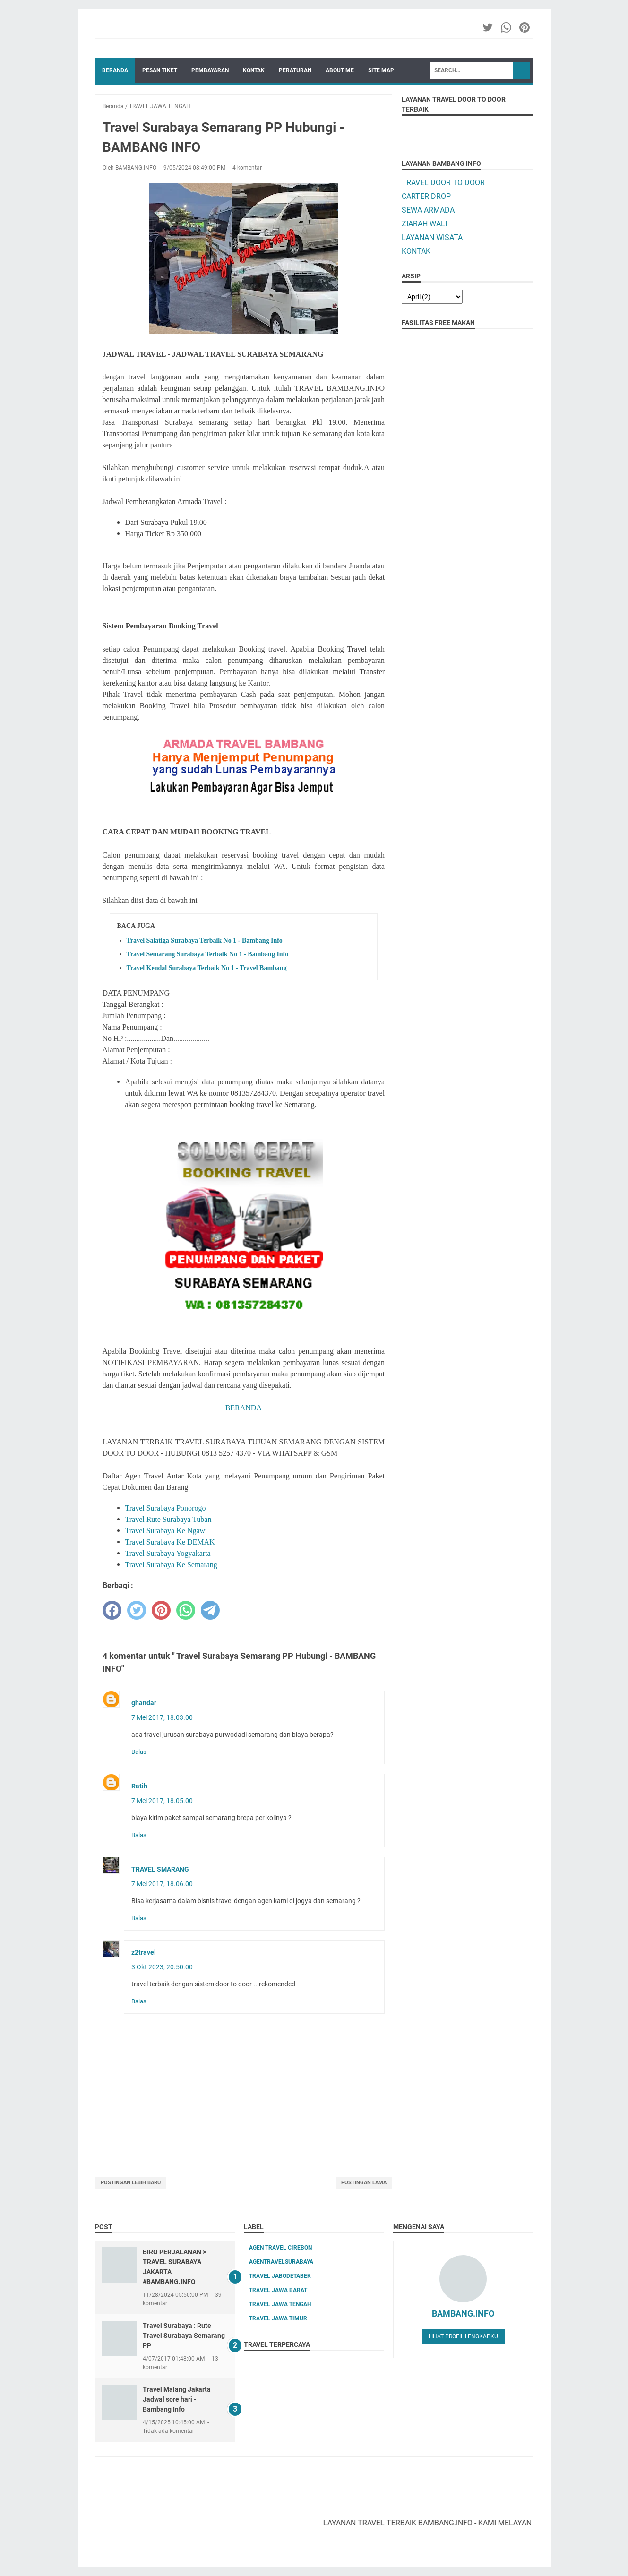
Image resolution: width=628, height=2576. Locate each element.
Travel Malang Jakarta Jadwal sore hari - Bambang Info (177, 2399)
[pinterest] (161, 1610)
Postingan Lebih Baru (131, 2183)
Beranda (115, 70)
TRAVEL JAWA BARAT (278, 2290)
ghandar (143, 1703)
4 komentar (247, 167)
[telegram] (210, 1610)
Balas (138, 1751)
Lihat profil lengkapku (463, 2336)
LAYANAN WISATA (432, 237)
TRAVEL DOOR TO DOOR (443, 182)
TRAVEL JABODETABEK (280, 2276)
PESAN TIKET (159, 70)
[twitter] (136, 1610)
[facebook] (112, 1610)
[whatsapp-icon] (507, 27)
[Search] (471, 70)
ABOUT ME (340, 70)
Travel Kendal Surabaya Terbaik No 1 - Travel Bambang (207, 967)
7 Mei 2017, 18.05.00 (162, 1800)
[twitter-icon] (488, 27)
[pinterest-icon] (525, 27)
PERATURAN (295, 70)
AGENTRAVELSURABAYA (281, 2261)
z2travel (143, 1952)
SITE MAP (381, 70)
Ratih (139, 1786)
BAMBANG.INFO (463, 2313)
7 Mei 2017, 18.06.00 (162, 1884)
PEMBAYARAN (210, 70)
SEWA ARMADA (428, 210)
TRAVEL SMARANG (160, 1869)
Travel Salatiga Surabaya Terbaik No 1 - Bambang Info (205, 940)
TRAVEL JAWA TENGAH (280, 2304)
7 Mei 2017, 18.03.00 (162, 1717)
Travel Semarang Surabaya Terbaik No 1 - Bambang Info (208, 954)
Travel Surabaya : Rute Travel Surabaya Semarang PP (184, 2335)
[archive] (432, 297)
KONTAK (254, 70)
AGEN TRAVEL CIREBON (280, 2247)
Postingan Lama (364, 2183)
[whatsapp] (185, 1610)
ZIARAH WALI (424, 223)
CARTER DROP (426, 196)
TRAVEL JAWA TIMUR (278, 2318)
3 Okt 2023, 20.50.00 (162, 1967)
